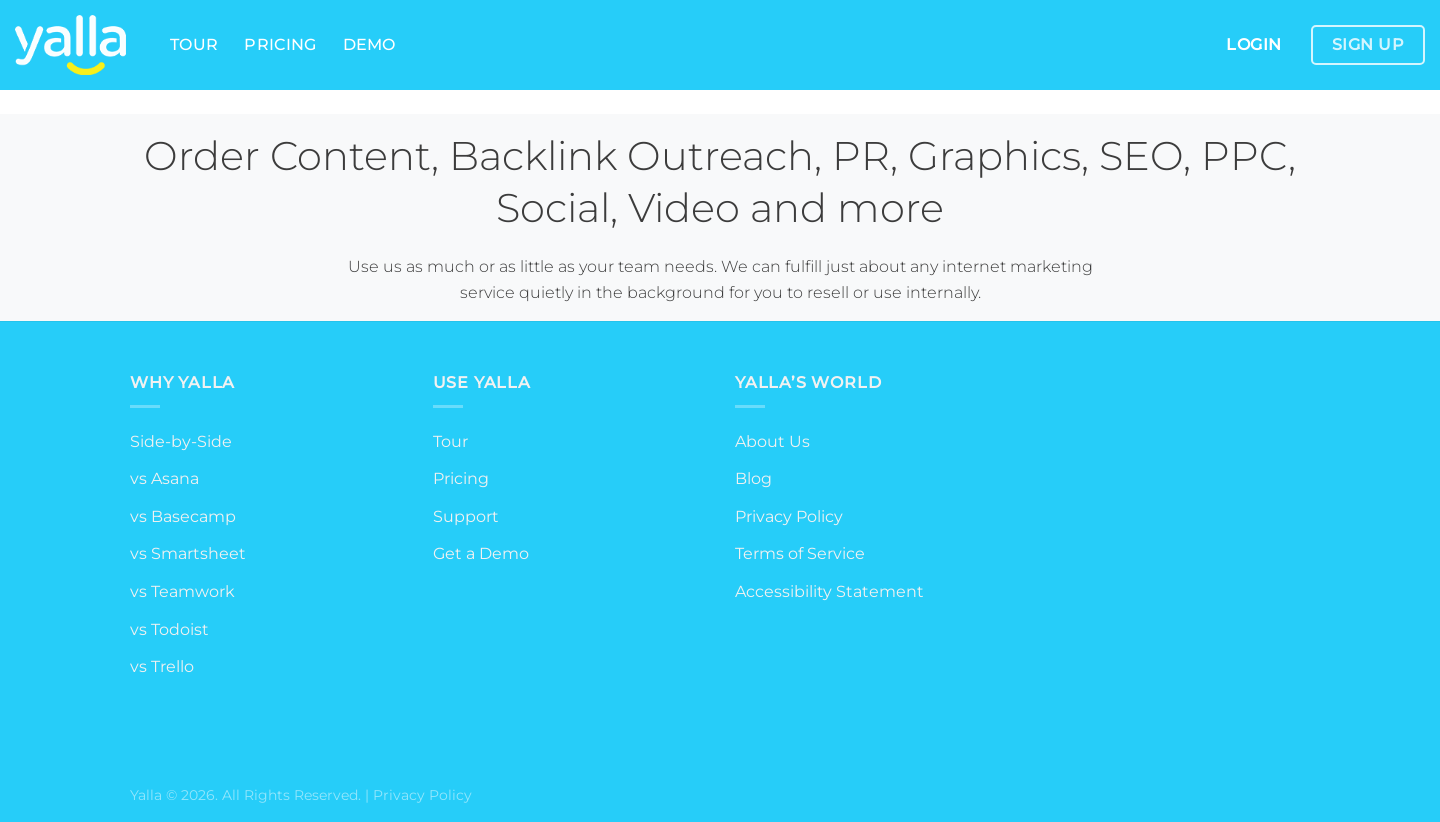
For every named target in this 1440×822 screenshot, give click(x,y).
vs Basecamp (183, 516)
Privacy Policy (789, 516)
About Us (772, 441)
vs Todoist (169, 629)
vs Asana (164, 478)
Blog (753, 478)
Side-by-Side (181, 441)
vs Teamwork (182, 591)
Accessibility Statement (829, 591)
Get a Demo (481, 553)
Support (466, 516)
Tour (194, 44)
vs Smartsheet (188, 553)
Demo (369, 44)
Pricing (280, 44)
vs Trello (162, 666)
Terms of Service (800, 553)
